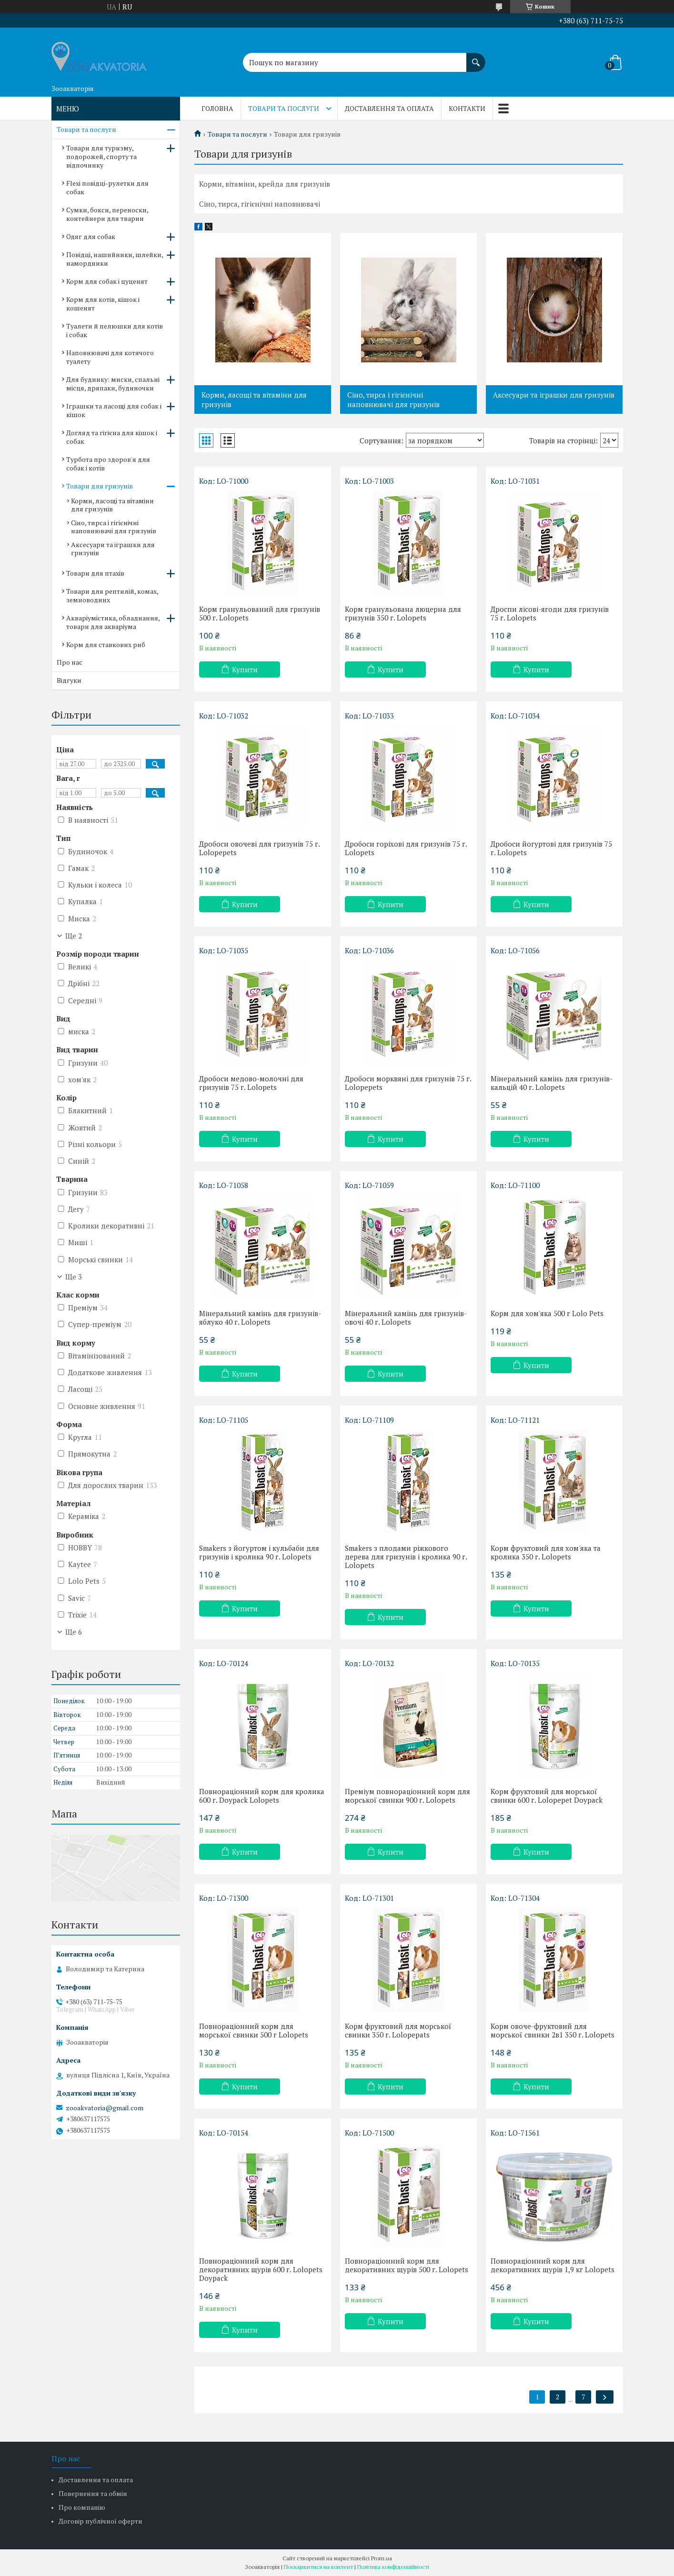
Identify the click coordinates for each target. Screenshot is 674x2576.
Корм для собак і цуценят (107, 281)
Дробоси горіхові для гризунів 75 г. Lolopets (406, 848)
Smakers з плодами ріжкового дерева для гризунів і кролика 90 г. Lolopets (406, 1556)
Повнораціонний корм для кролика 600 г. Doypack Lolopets (261, 1795)
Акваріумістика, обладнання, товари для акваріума (113, 622)
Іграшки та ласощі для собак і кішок (113, 410)
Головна (217, 108)
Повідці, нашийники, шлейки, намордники (114, 259)
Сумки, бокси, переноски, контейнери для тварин (107, 214)
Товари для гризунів (99, 485)
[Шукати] (475, 57)
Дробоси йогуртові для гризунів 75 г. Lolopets (551, 848)
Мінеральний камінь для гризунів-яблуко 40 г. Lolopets (260, 1317)
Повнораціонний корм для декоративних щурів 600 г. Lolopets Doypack (260, 2269)
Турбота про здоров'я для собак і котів (108, 463)
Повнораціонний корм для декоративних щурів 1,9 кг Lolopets (552, 2265)
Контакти (467, 108)
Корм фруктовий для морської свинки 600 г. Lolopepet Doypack (547, 1795)
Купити (245, 669)
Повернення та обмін (93, 2493)
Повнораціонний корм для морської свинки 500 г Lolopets (253, 2030)
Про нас (69, 662)
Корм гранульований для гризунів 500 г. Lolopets (259, 613)
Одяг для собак (90, 236)
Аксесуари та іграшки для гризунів (553, 394)
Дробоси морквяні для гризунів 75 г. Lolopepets (408, 1082)
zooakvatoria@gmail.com (104, 2108)
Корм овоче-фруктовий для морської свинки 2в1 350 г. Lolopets (552, 2030)
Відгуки (69, 680)
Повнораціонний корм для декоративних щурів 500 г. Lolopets (406, 2265)
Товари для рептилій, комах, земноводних (112, 595)
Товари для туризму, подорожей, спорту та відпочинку (101, 156)
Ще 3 (73, 1276)
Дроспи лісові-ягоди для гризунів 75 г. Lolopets (550, 613)
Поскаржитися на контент (318, 2566)
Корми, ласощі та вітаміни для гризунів (254, 399)
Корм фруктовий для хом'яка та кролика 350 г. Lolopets (546, 1552)
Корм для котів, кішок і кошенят (103, 303)
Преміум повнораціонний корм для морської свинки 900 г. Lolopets (407, 1795)
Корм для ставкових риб (105, 644)
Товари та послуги (283, 108)
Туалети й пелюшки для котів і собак (114, 330)
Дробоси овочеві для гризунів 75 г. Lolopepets (259, 848)
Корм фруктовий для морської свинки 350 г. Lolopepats (398, 2030)
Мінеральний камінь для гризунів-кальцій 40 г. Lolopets (552, 1082)
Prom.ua (381, 2558)
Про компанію (82, 2507)
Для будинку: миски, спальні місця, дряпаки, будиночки (113, 383)
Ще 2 (73, 935)
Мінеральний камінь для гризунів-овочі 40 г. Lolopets (406, 1317)
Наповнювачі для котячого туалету (110, 357)
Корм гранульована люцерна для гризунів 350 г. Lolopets (403, 613)
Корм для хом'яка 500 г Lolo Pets (547, 1313)
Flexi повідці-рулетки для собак (107, 187)
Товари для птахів (95, 573)
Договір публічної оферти (100, 2521)
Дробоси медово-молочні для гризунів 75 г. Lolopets (251, 1082)
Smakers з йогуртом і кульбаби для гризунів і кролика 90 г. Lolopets (259, 1552)
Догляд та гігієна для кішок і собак (111, 437)
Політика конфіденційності (393, 2566)
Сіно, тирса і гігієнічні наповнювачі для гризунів (393, 399)
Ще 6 (73, 1632)
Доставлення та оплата (389, 108)
